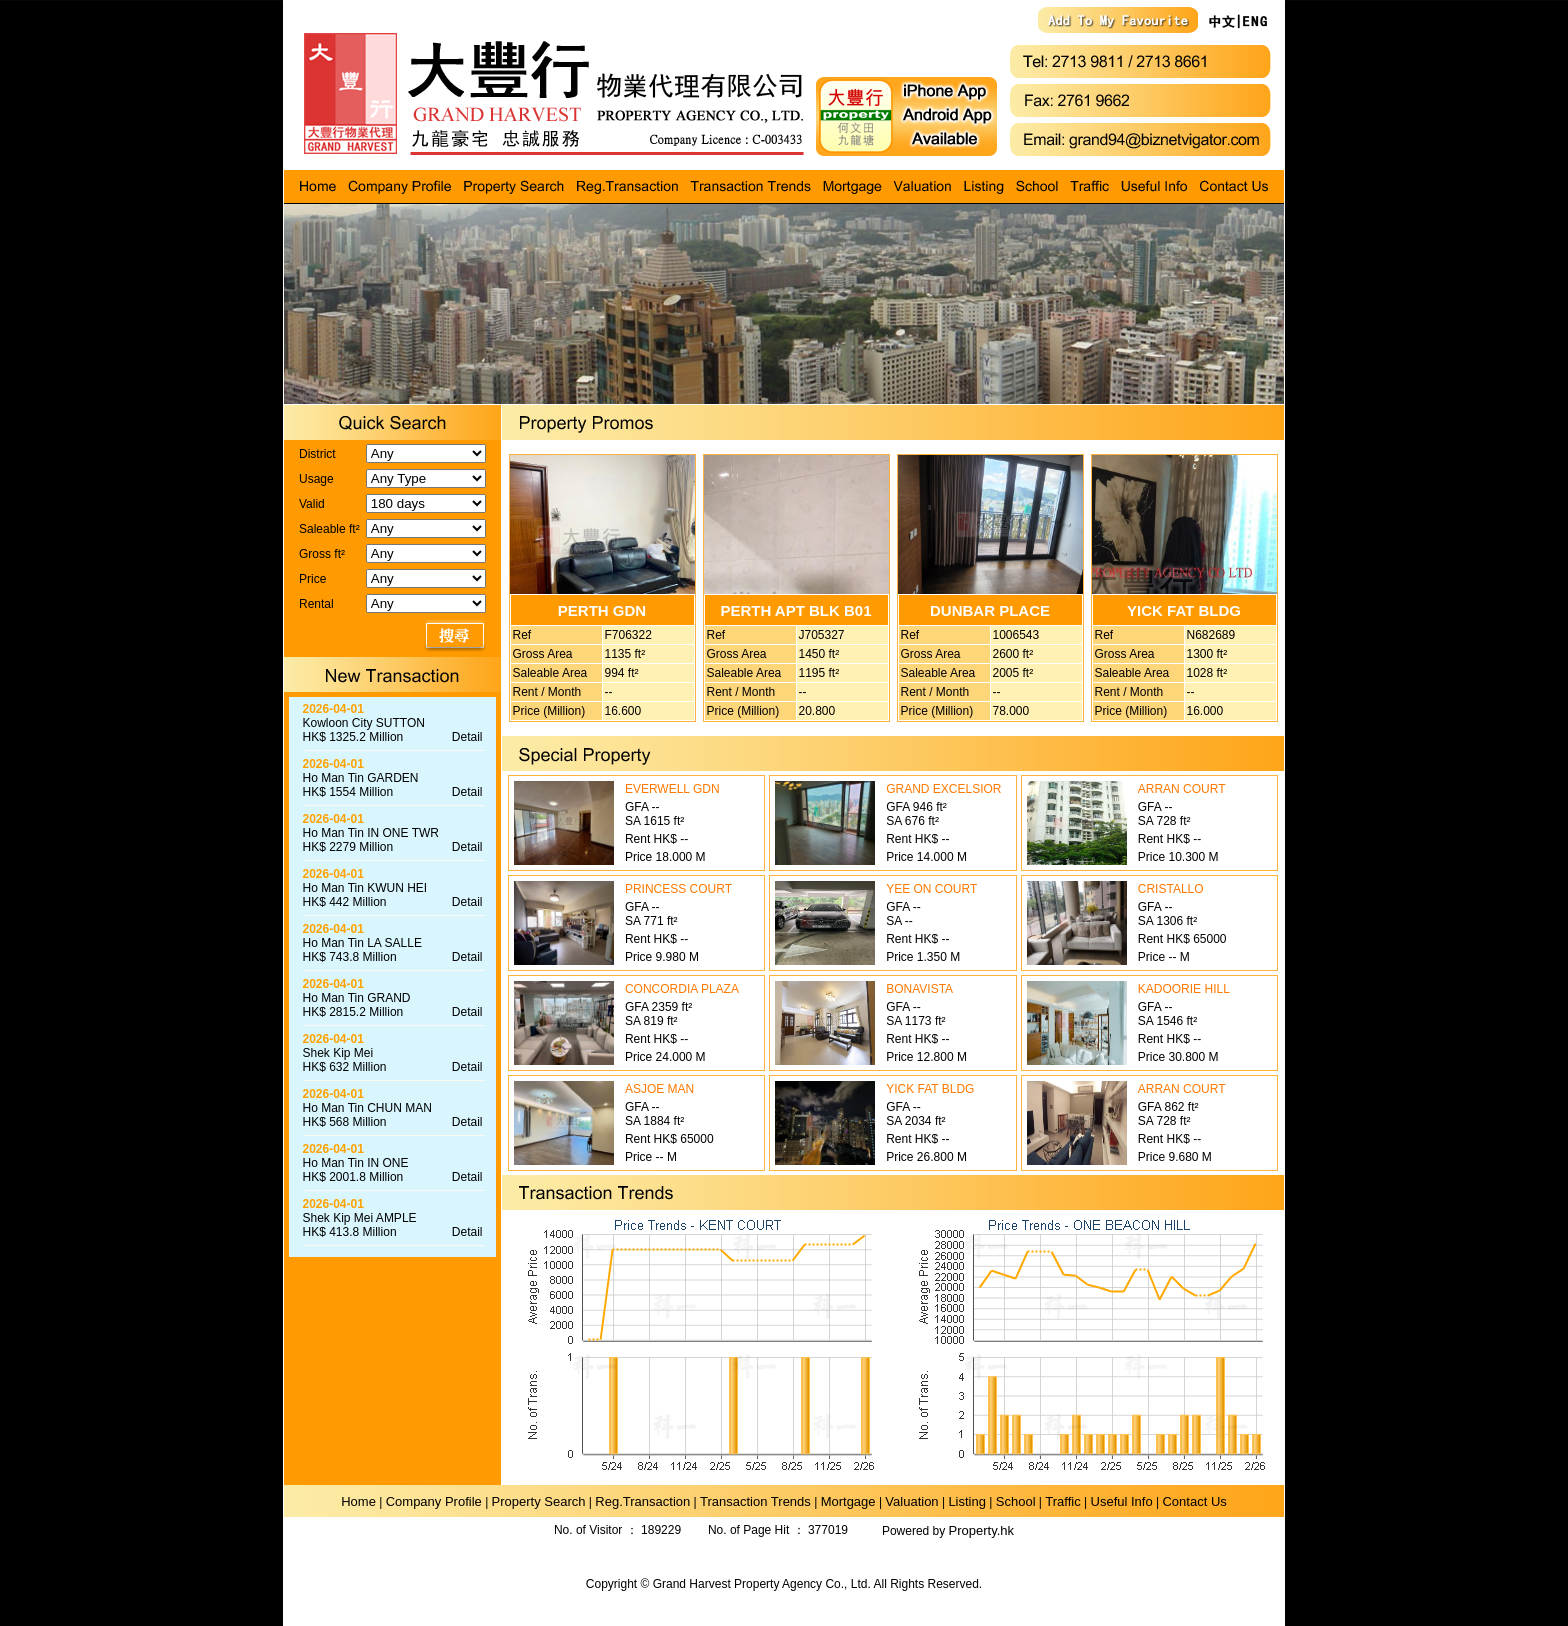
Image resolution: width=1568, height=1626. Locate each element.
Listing (967, 1501)
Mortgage (848, 1501)
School (1016, 1501)
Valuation (911, 1501)
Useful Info (1122, 1501)
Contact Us (1194, 1501)
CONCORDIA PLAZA (682, 989)
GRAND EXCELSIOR (943, 789)
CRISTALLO (1171, 889)
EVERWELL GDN (672, 789)
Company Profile (434, 1501)
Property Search (539, 1501)
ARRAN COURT (1182, 789)
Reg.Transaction (642, 1501)
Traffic (1062, 1501)
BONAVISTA (919, 989)
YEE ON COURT (931, 889)
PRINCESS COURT (678, 889)
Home (358, 1501)
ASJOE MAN (659, 1089)
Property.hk (982, 1530)
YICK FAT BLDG (930, 1089)
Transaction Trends (755, 1501)
